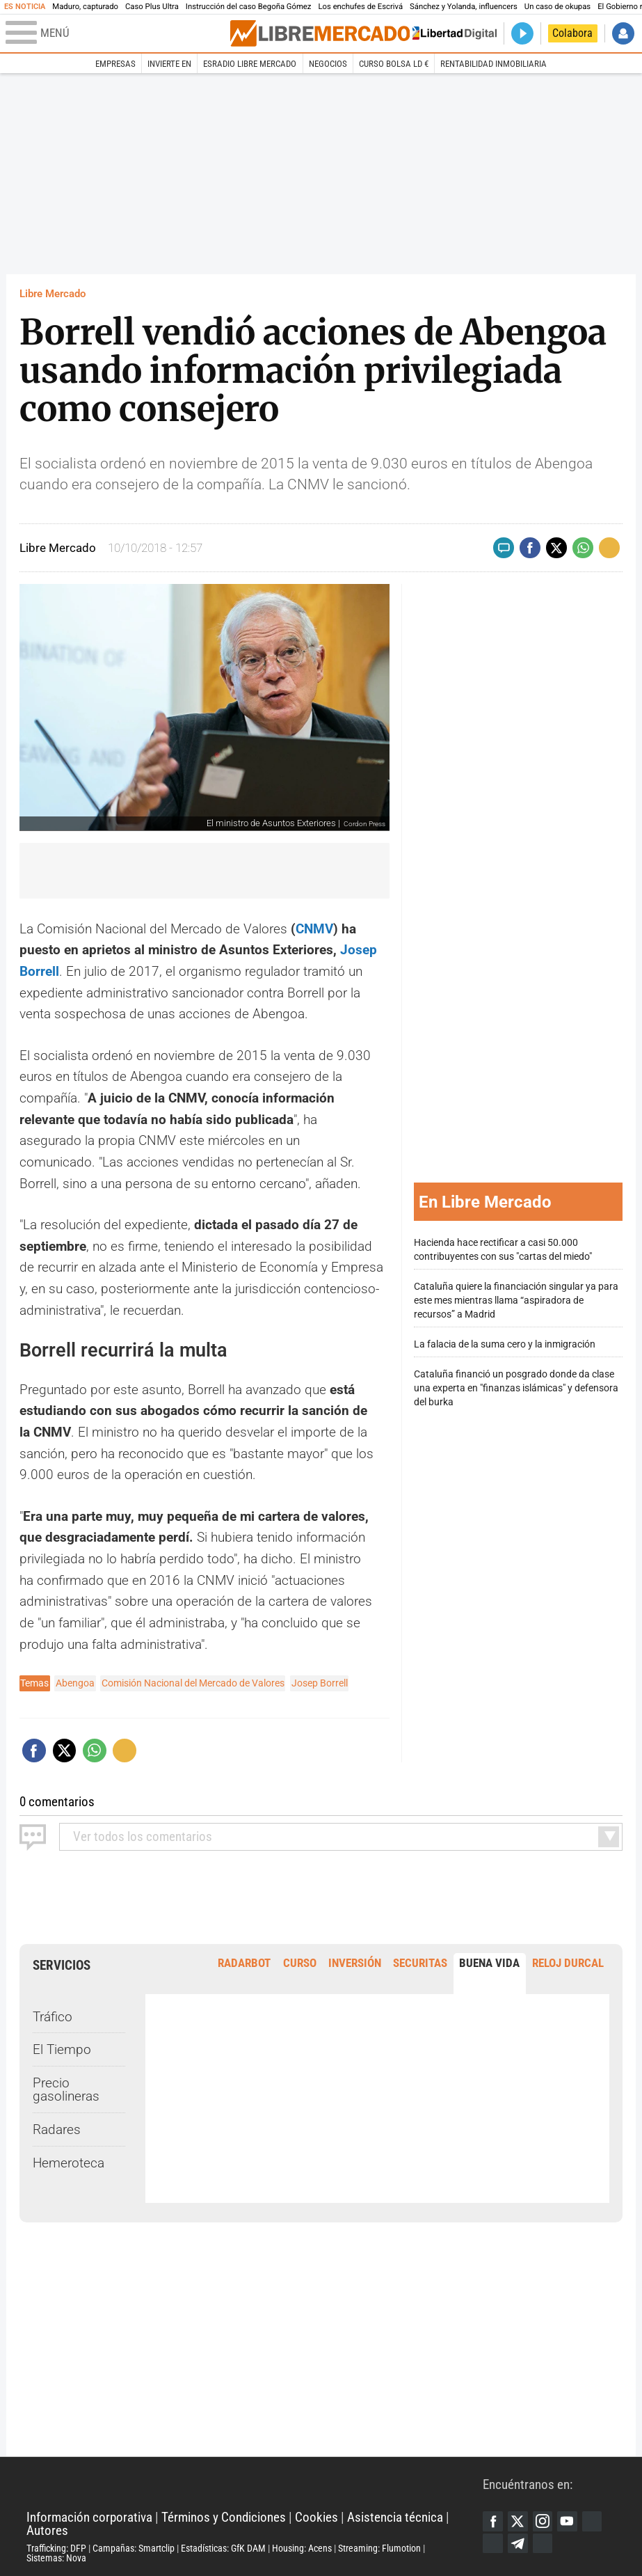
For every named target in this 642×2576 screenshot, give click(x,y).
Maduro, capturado (85, 6)
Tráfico (52, 2017)
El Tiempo (62, 2049)
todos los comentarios (142, 1836)
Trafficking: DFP (56, 2548)
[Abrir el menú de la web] (116, 33)
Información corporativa (89, 2517)
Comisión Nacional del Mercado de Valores (193, 1683)
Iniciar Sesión (623, 33)
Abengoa (75, 1683)
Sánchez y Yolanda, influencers (463, 6)
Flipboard (493, 2544)
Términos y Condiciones (223, 2517)
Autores (47, 2530)
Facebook (493, 2521)
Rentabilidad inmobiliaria (493, 63)
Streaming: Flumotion (379, 2548)
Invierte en (169, 63)
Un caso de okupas (557, 6)
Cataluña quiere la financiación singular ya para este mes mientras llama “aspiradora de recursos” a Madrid (516, 1300)
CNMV (314, 929)
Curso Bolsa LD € (393, 63)
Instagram (543, 2521)
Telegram (518, 2544)
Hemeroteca (68, 2163)
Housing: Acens (302, 2548)
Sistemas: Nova (56, 2557)
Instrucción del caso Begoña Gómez (249, 6)
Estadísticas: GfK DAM (223, 2548)
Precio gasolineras (66, 2089)
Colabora (572, 33)
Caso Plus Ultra (152, 6)
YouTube (567, 2521)
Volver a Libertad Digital (451, 33)
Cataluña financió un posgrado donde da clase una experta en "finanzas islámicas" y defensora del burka (516, 1388)
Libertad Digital (254, 2484)
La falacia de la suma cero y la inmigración (504, 1344)
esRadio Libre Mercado (249, 63)
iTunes (543, 2544)
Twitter (518, 2521)
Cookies (316, 2517)
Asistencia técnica (395, 2517)
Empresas (115, 63)
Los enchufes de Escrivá (360, 6)
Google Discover (592, 2521)
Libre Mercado (52, 293)
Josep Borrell (319, 1683)
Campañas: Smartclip (134, 2548)
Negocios (328, 63)
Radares (57, 2129)
